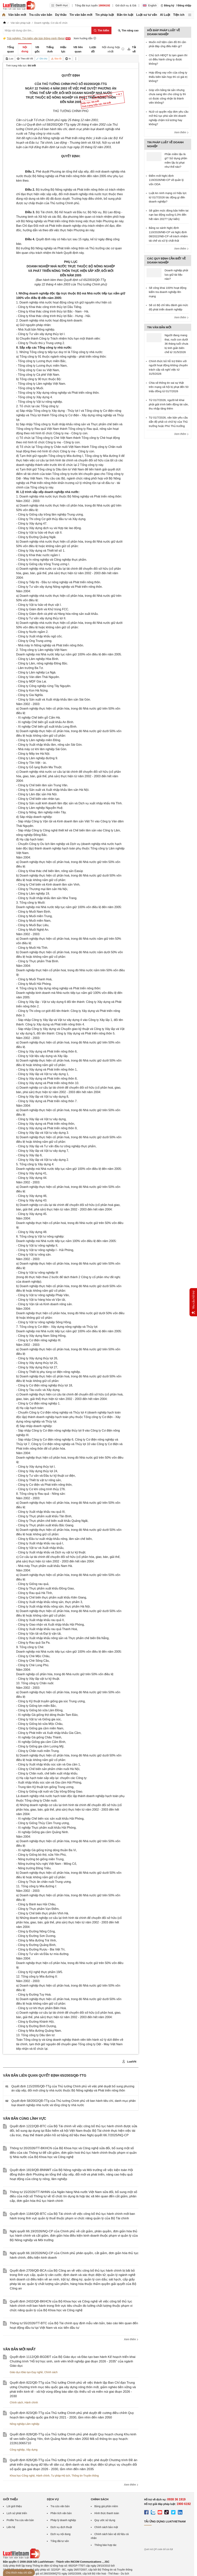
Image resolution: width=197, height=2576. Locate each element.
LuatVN (129, 2061)
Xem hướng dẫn (85, 38)
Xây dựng (31, 2449)
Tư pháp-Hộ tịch (60, 2475)
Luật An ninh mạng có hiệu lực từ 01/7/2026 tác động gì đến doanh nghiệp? (168, 197)
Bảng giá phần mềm (106, 2506)
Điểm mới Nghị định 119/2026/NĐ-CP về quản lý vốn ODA (166, 180)
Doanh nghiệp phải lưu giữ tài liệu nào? (176, 274)
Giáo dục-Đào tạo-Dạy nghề (26, 2372)
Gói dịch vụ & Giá (125, 5)
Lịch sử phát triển (17, 2513)
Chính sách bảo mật (106, 2527)
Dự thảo (61, 14)
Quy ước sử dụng (104, 2520)
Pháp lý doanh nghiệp (63, 2520)
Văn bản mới (17, 14)
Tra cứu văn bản (40, 14)
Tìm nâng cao (128, 30)
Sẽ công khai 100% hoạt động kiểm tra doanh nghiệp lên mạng (167, 292)
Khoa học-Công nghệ (22, 2475)
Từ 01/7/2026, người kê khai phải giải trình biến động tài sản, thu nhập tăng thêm (169, 404)
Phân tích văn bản (61, 2513)
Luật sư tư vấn (146, 14)
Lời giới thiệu (14, 2506)
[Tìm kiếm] (101, 30)
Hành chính (31, 2402)
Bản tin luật (125, 14)
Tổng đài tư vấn (59, 2541)
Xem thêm (131, 2339)
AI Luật (165, 14)
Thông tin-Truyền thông (85, 2475)
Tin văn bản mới (80, 14)
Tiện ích (178, 14)
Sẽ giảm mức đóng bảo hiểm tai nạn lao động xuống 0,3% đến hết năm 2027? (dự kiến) (168, 215)
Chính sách (51, 2372)
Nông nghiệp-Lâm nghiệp (24, 2423)
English (150, 5)
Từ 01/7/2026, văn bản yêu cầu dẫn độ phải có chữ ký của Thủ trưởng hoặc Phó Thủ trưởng (168, 422)
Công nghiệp (17, 2449)
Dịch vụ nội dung (60, 2534)
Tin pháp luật (104, 14)
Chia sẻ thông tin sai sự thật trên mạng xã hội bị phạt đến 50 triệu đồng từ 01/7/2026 (168, 387)
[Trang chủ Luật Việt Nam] (19, 5)
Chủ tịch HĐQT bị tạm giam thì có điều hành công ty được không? (168, 59)
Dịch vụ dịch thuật (61, 2527)
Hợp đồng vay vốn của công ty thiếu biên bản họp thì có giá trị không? (168, 77)
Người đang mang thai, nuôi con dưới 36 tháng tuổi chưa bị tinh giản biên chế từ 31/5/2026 (176, 344)
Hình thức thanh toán (106, 2513)
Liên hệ (11, 2527)
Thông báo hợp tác (105, 2544)
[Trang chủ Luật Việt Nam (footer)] (21, 2557)
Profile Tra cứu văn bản (20, 2520)
